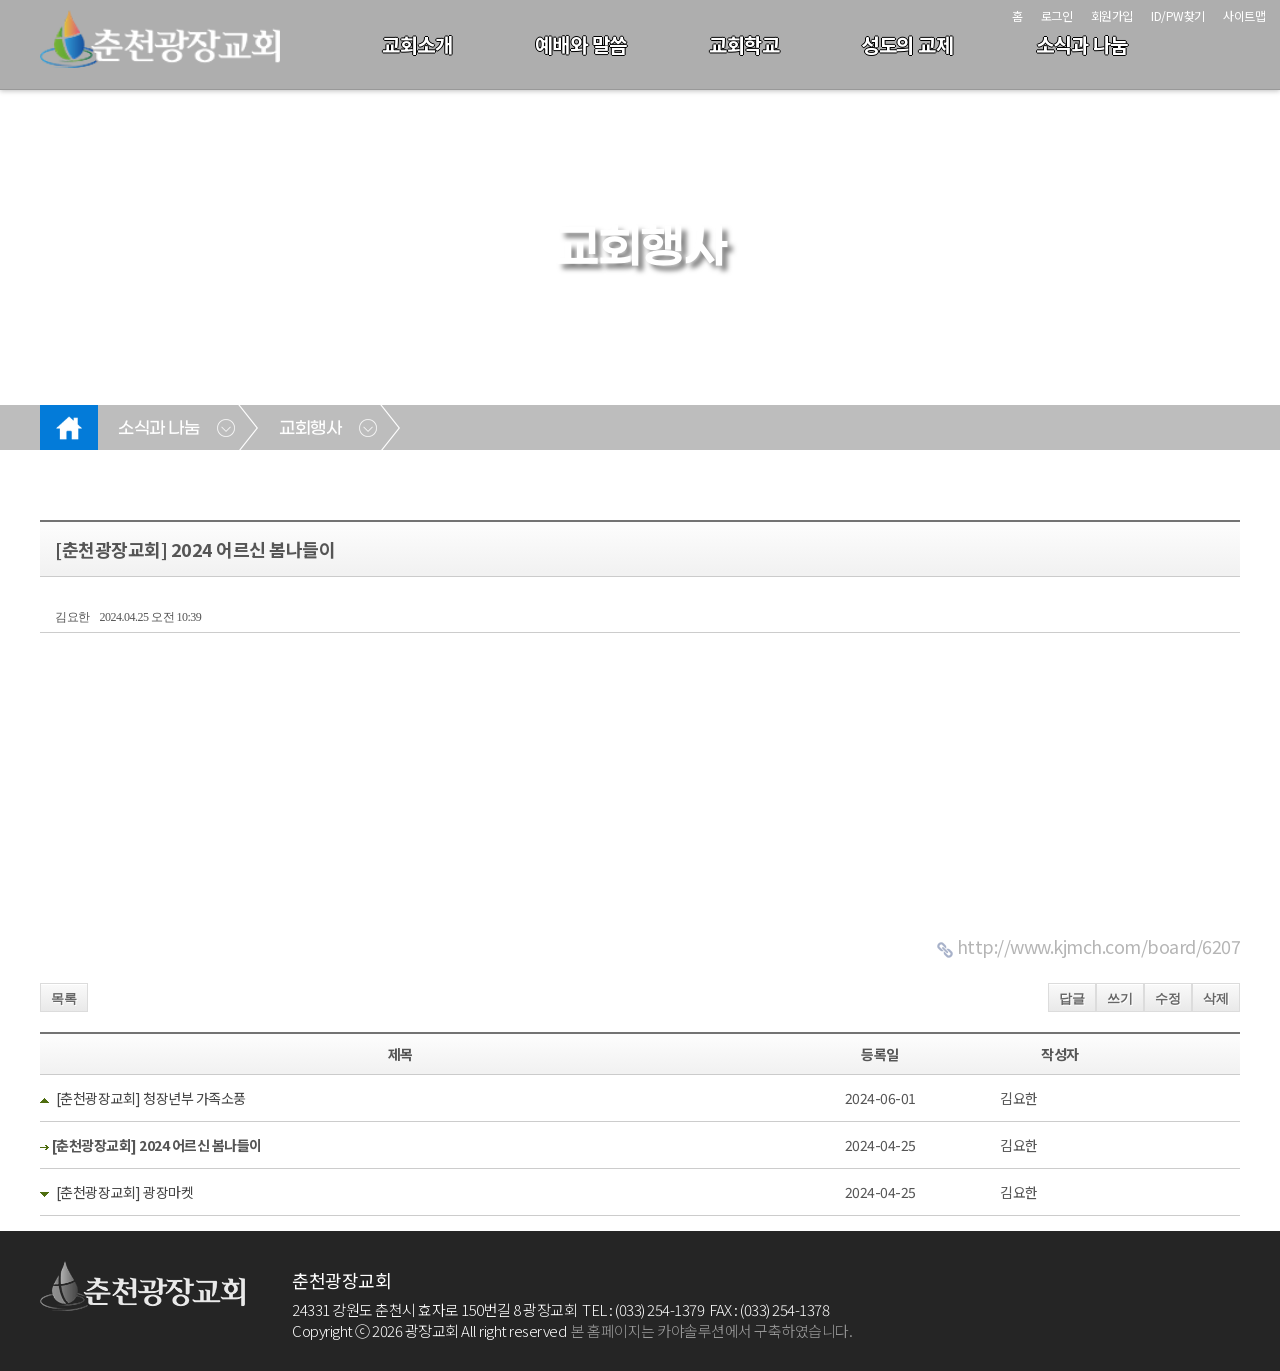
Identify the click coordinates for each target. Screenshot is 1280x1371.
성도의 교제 (907, 44)
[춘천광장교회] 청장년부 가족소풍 (151, 1098)
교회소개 (417, 44)
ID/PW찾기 (1178, 15)
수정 (1168, 998)
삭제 (1216, 998)
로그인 (1057, 15)
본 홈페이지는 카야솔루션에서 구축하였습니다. (711, 1330)
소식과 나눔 (1082, 44)
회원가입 (1112, 15)
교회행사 (310, 429)
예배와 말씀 (581, 44)
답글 (1072, 998)
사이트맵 (1244, 15)
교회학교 (744, 44)
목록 (64, 998)
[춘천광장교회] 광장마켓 (125, 1192)
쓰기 (1120, 998)
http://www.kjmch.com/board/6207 (1099, 946)
